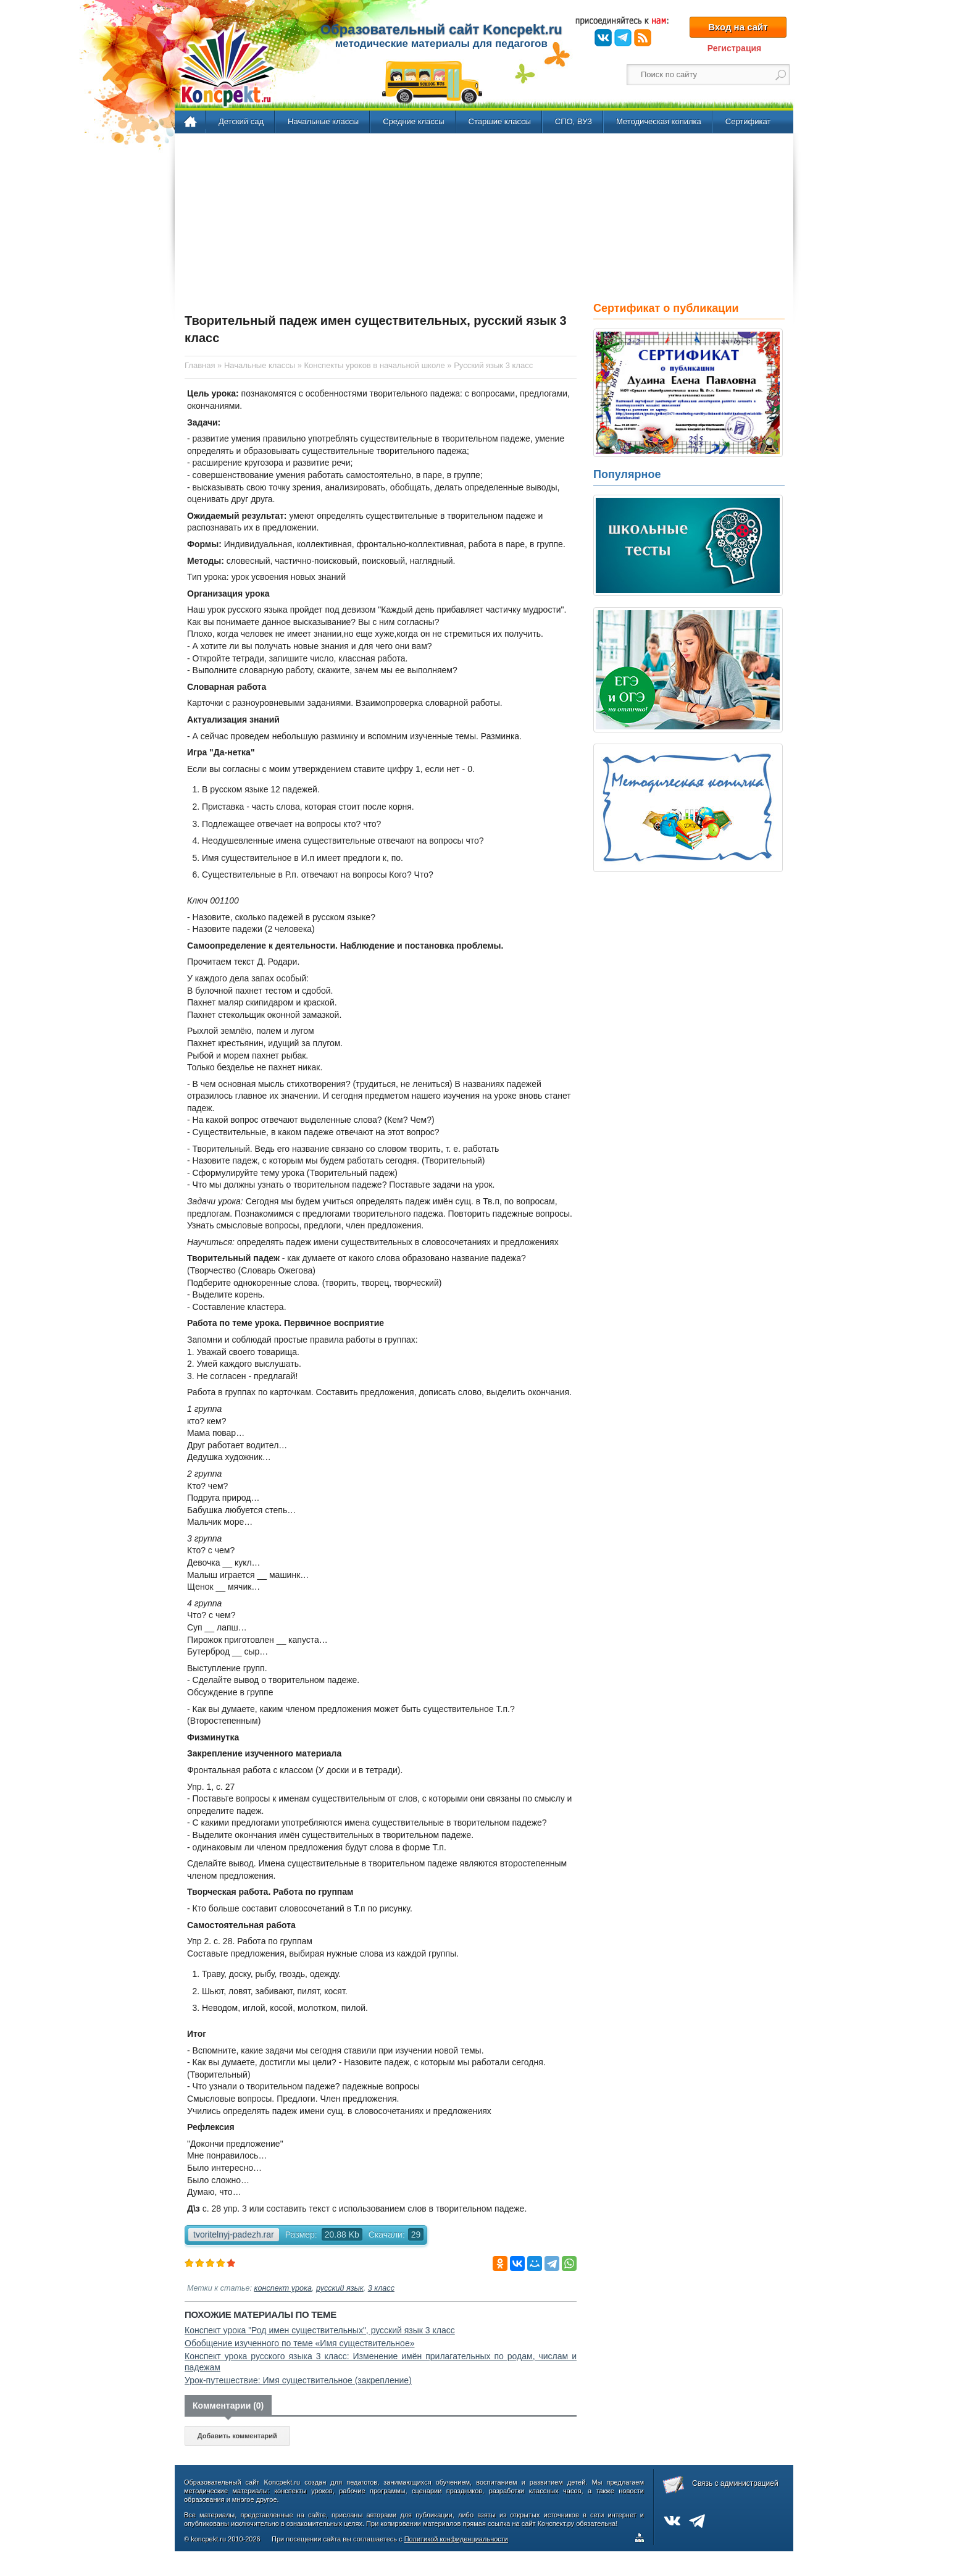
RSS (642, 37)
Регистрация (734, 48)
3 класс (381, 2288)
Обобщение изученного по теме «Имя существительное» (299, 2343)
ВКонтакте (603, 37)
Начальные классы (323, 121)
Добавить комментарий (237, 2436)
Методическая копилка (658, 121)
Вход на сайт (737, 27)
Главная (191, 122)
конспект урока (283, 2288)
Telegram (623, 37)
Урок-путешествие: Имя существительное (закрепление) (298, 2380)
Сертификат (748, 121)
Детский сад (241, 121)
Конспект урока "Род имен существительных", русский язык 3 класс (320, 2330)
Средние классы (413, 121)
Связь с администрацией (735, 2483)
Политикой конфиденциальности (456, 2539)
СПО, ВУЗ (573, 121)
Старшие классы (500, 121)
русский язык (340, 2288)
